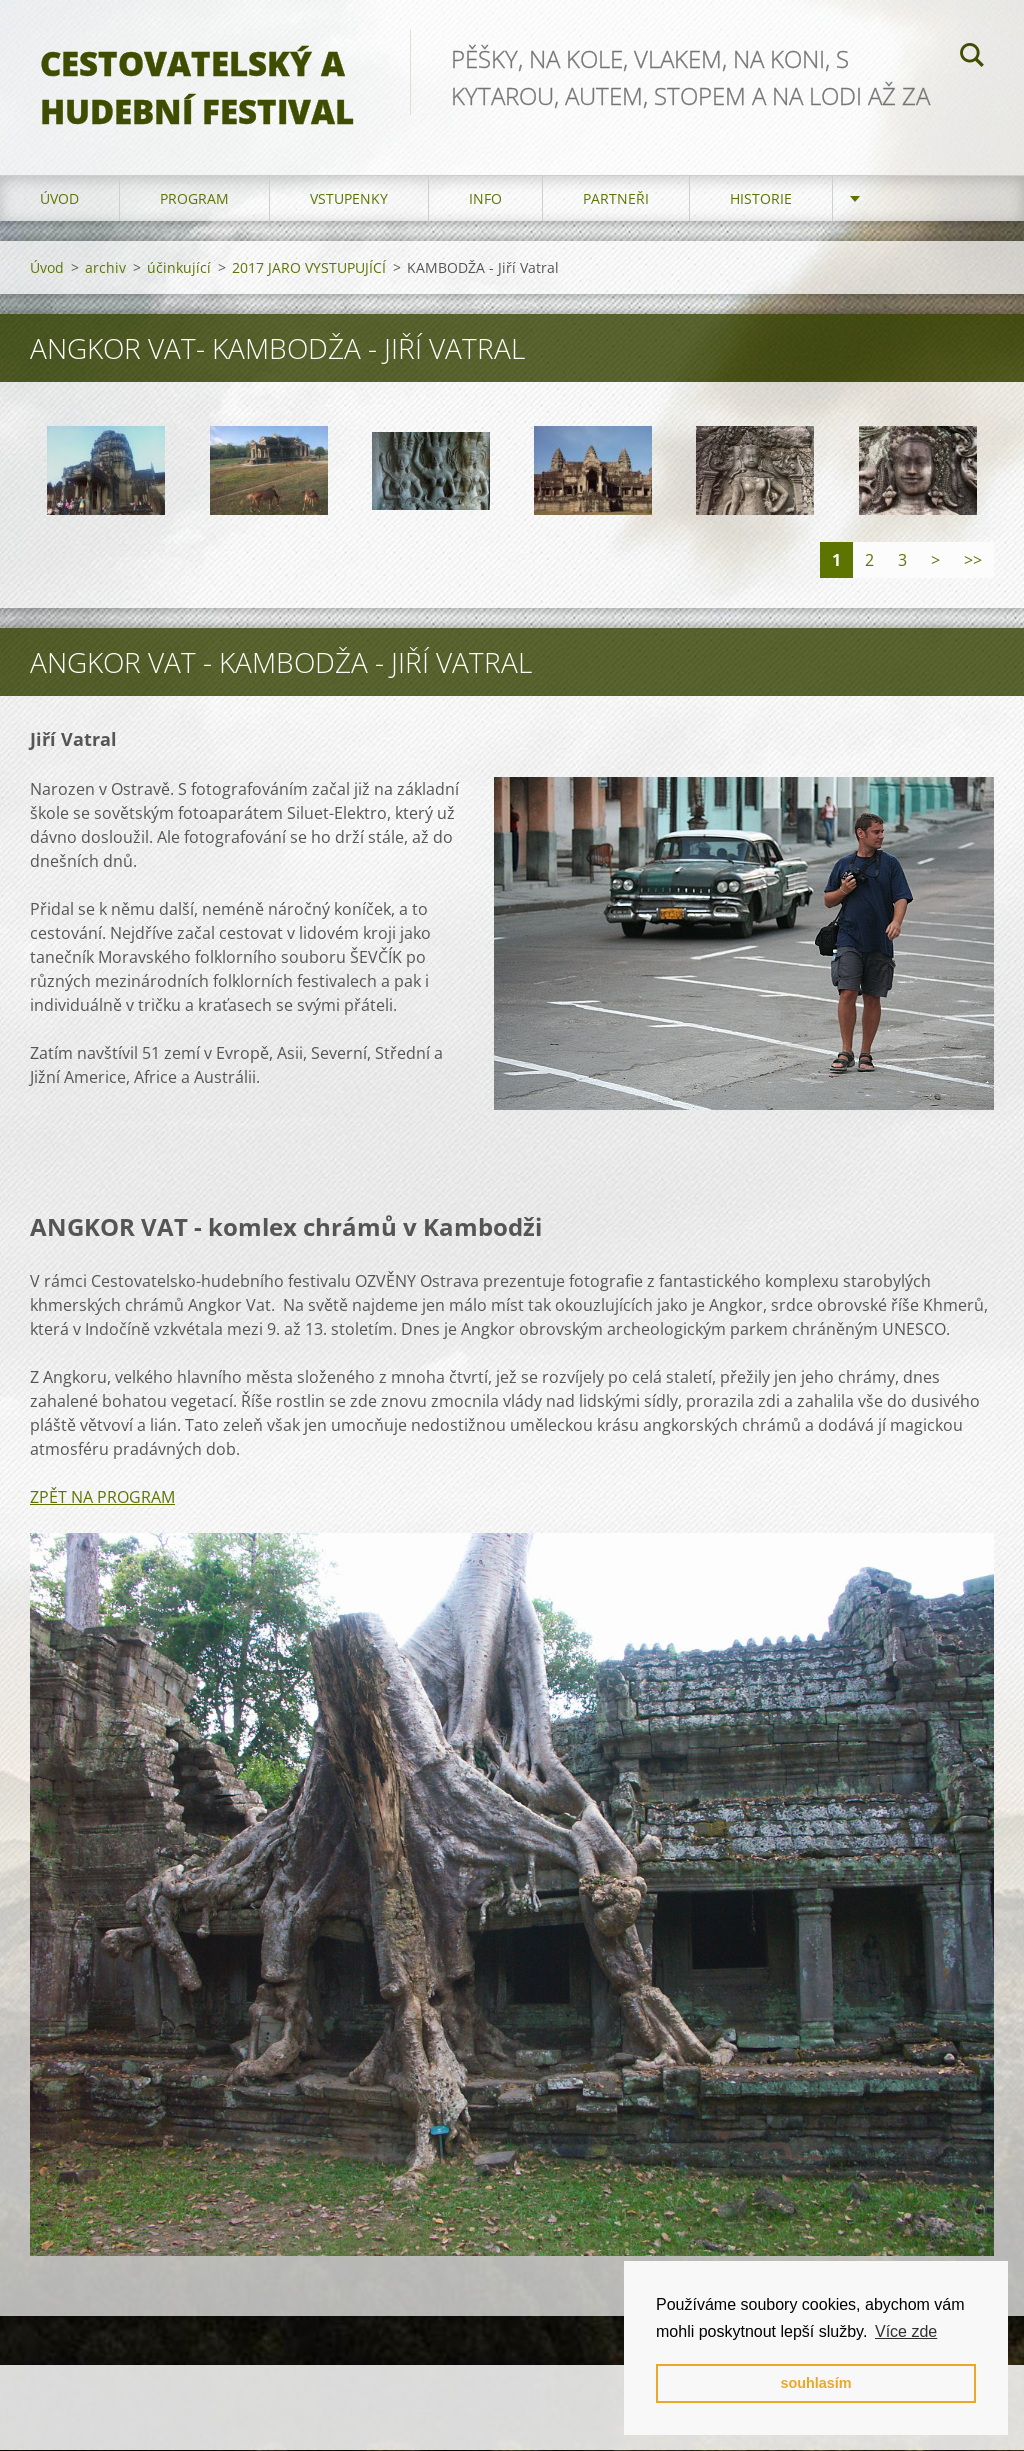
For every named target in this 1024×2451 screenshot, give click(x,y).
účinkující (179, 268)
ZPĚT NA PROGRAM (102, 1498)
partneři (616, 199)
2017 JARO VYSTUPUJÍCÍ (309, 268)
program (194, 199)
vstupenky (349, 199)
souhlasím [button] (815, 2383)
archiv (105, 268)
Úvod (59, 199)
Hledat (972, 58)
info (485, 199)
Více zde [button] (906, 2331)
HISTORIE (761, 199)
